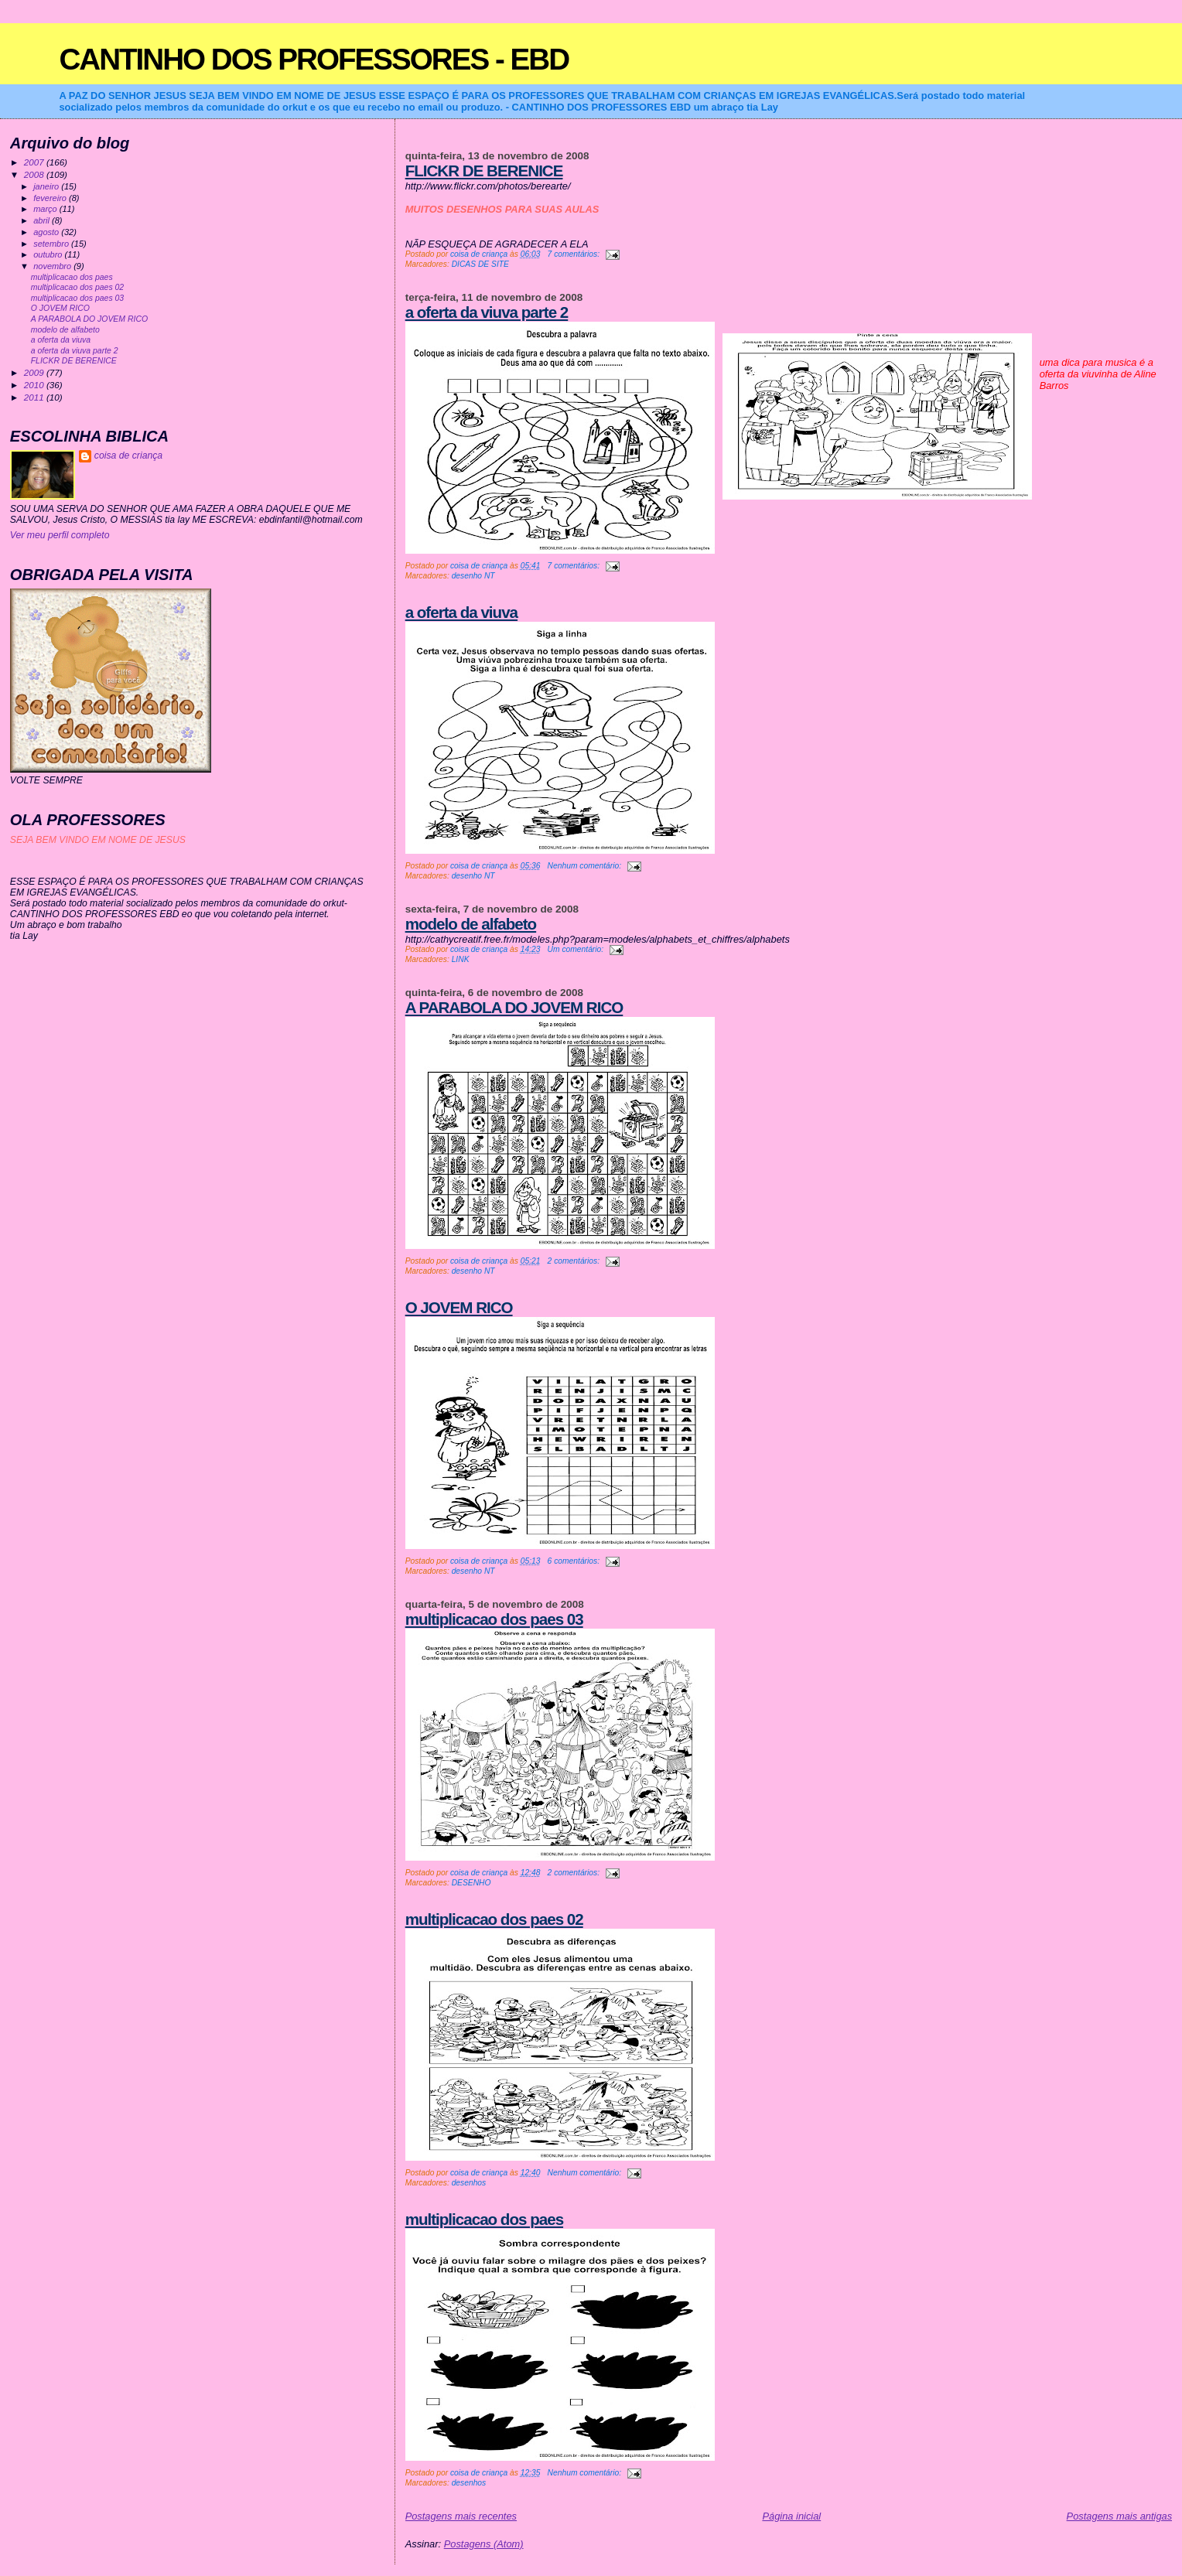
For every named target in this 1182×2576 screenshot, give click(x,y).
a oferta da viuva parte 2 (487, 312)
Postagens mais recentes (461, 2516)
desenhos (469, 2183)
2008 (35, 174)
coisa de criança (128, 455)
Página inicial (791, 2516)
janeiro (47, 186)
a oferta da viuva (461, 612)
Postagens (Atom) (484, 2544)
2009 (35, 372)
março (46, 208)
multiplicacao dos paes (484, 2219)
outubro (48, 254)
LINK (461, 959)
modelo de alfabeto (471, 924)
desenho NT (473, 575)
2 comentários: (575, 1261)
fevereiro (51, 198)
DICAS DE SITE (480, 264)
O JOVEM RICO (459, 1307)
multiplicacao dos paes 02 (494, 1919)
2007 (35, 162)
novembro (53, 266)
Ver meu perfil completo (60, 535)
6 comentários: (575, 1561)
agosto (47, 232)
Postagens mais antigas (1120, 2516)
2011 (35, 397)
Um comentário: (577, 949)
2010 (35, 385)
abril (42, 220)
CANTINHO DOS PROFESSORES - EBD (314, 59)
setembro (52, 243)
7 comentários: (575, 254)
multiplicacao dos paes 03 (494, 1619)
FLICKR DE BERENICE (484, 170)
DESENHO (471, 1882)
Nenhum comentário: (585, 866)
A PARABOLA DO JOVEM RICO (514, 1007)
